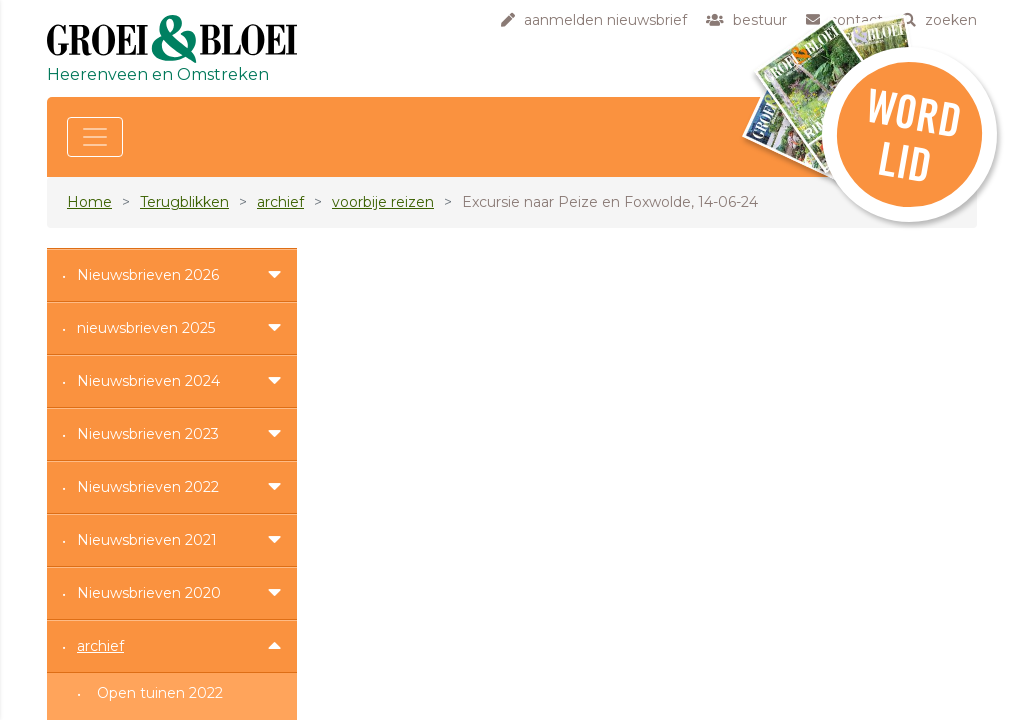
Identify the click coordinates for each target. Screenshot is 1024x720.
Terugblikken (184, 202)
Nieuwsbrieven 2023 (148, 434)
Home (89, 202)
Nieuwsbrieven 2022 (148, 487)
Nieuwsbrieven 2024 (148, 381)
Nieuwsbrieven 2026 (148, 275)
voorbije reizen (383, 202)
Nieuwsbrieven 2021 (147, 540)
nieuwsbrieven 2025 (146, 328)
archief (280, 202)
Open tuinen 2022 (160, 693)
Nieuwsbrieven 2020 (149, 593)
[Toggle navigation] (95, 137)
